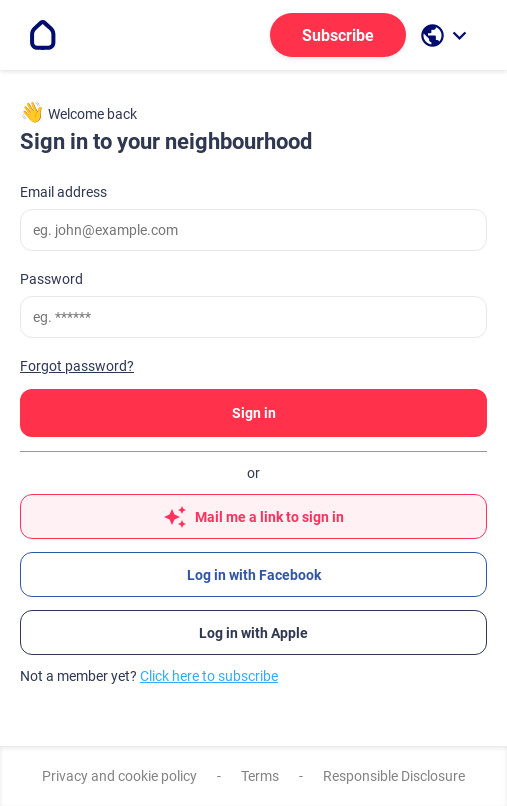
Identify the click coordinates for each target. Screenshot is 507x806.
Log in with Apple (253, 633)
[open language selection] (446, 35)
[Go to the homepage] (43, 35)
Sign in (254, 413)
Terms (260, 776)
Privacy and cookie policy (119, 776)
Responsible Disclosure (394, 776)
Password (51, 279)
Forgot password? (77, 366)
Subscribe (338, 35)
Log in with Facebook (254, 575)
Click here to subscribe (209, 676)
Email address (63, 192)
